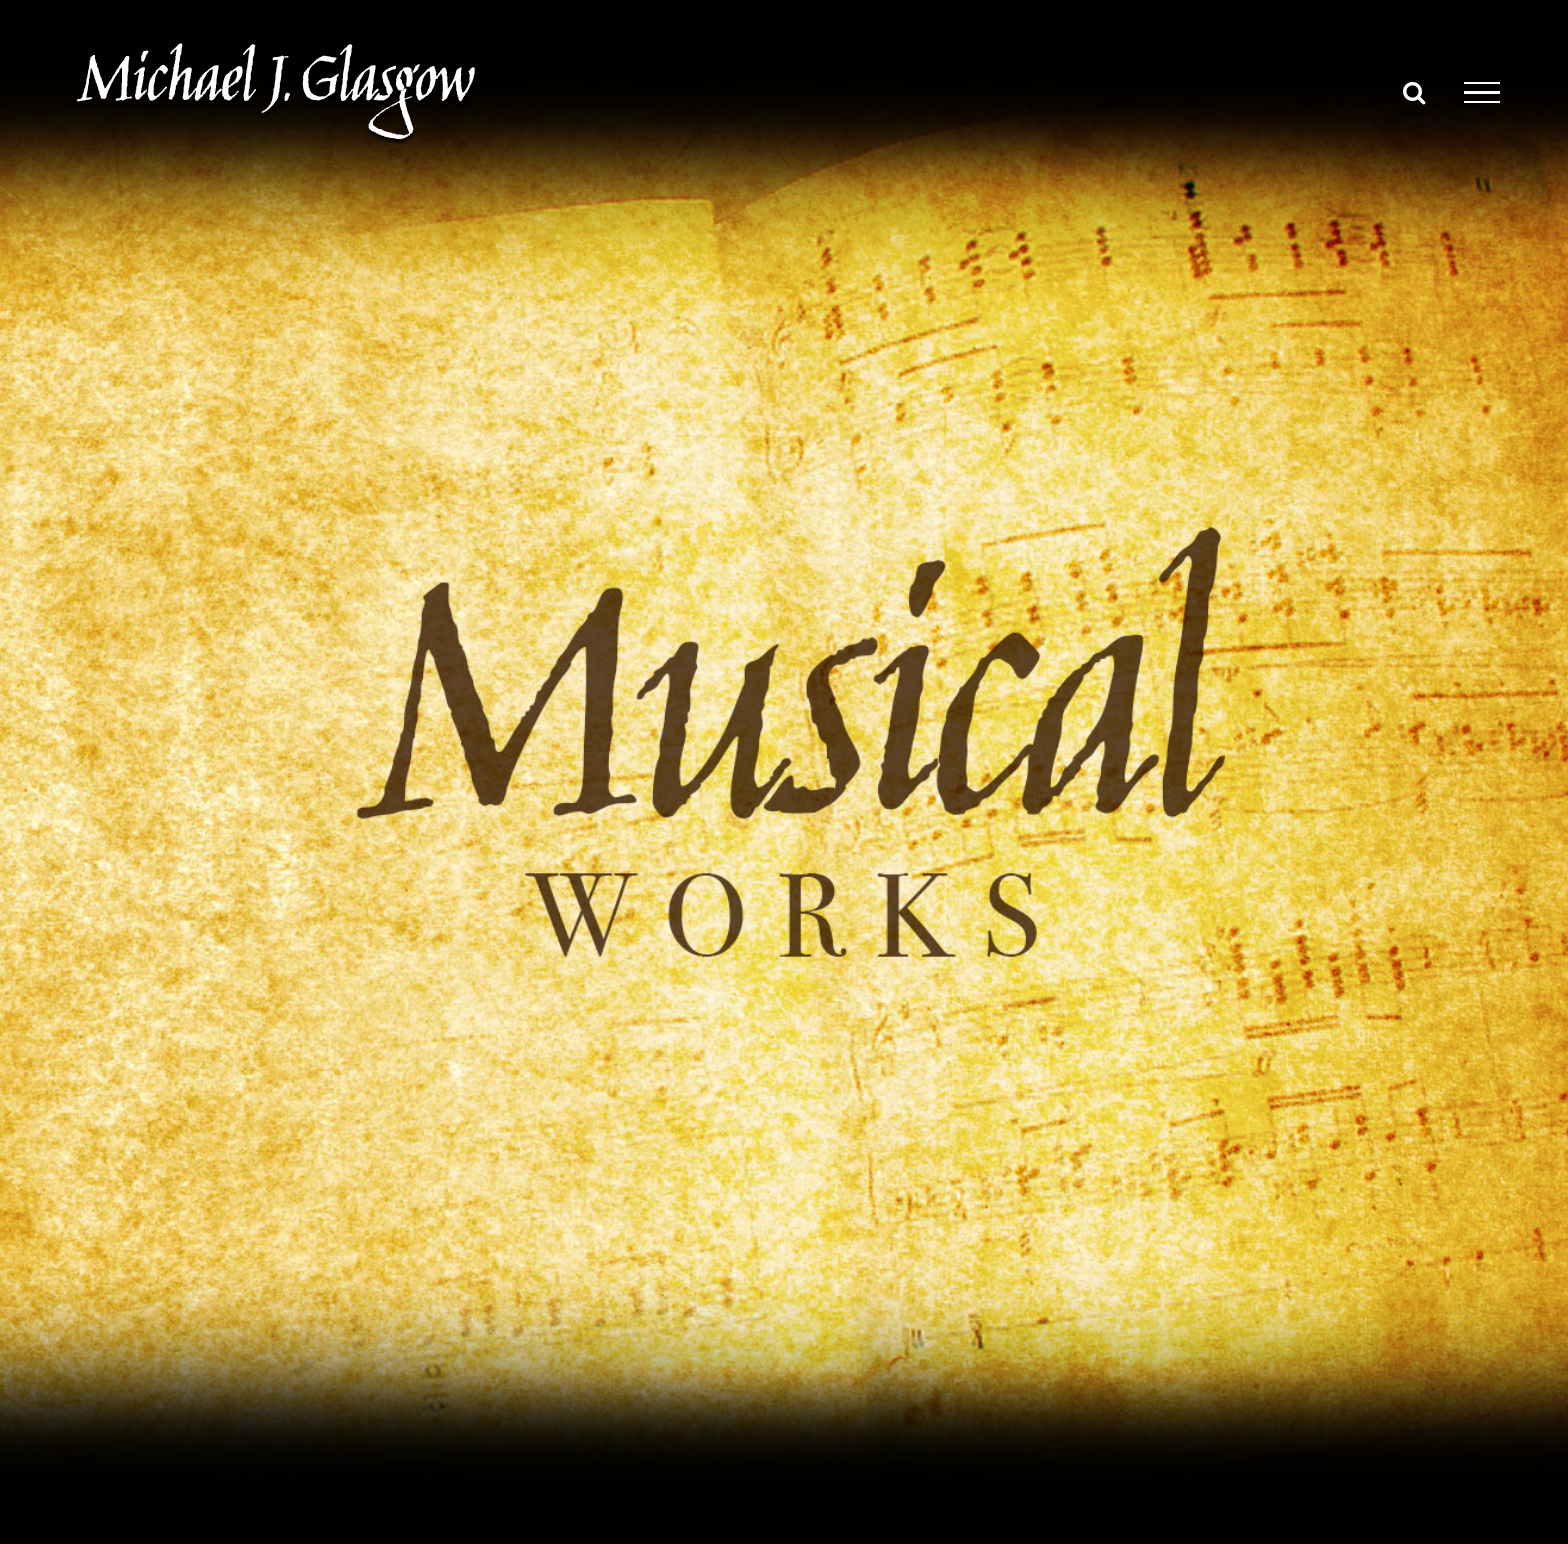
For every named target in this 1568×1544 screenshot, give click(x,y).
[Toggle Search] (1414, 92)
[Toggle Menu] (1482, 93)
